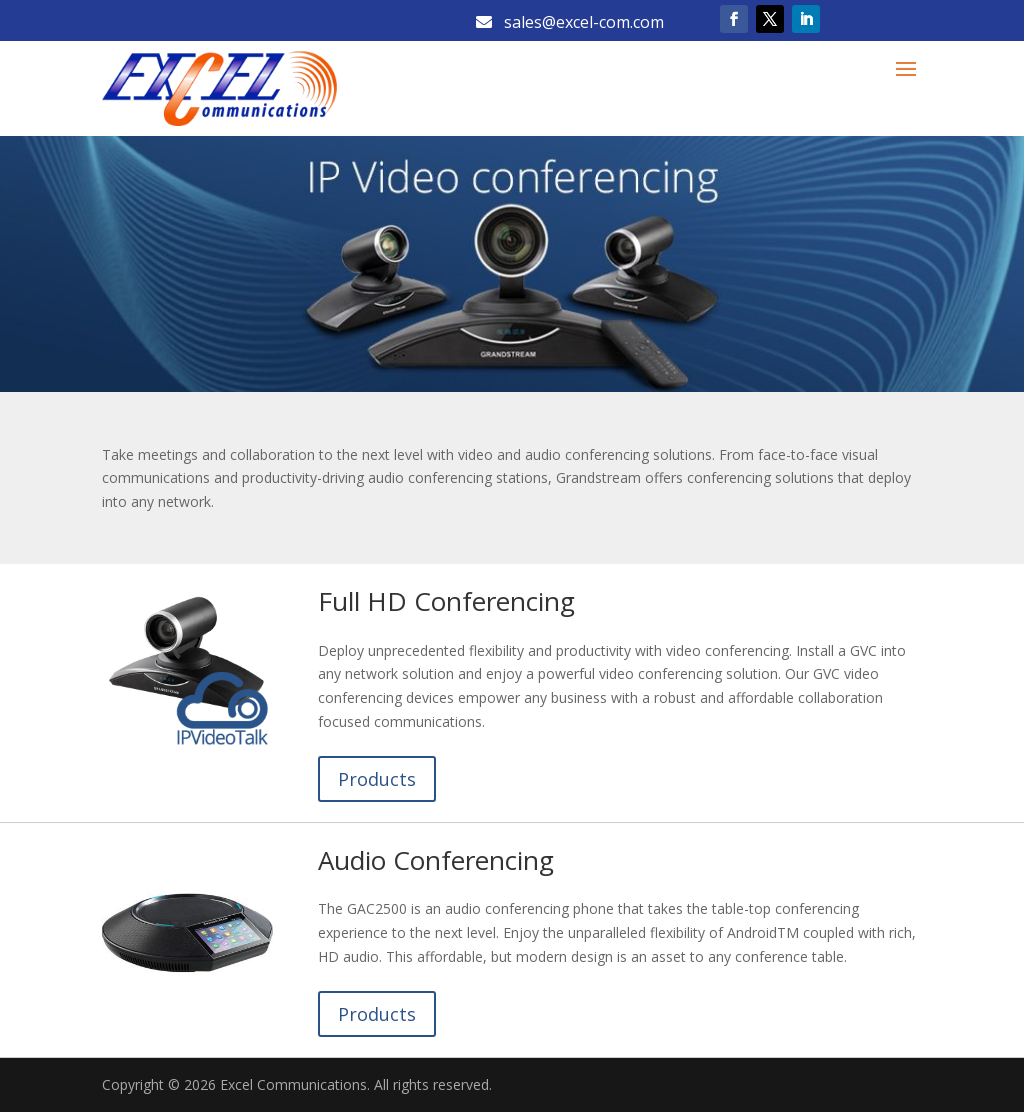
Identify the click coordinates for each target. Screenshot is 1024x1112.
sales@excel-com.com (570, 22)
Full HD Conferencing (446, 601)
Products (377, 779)
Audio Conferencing (436, 860)
